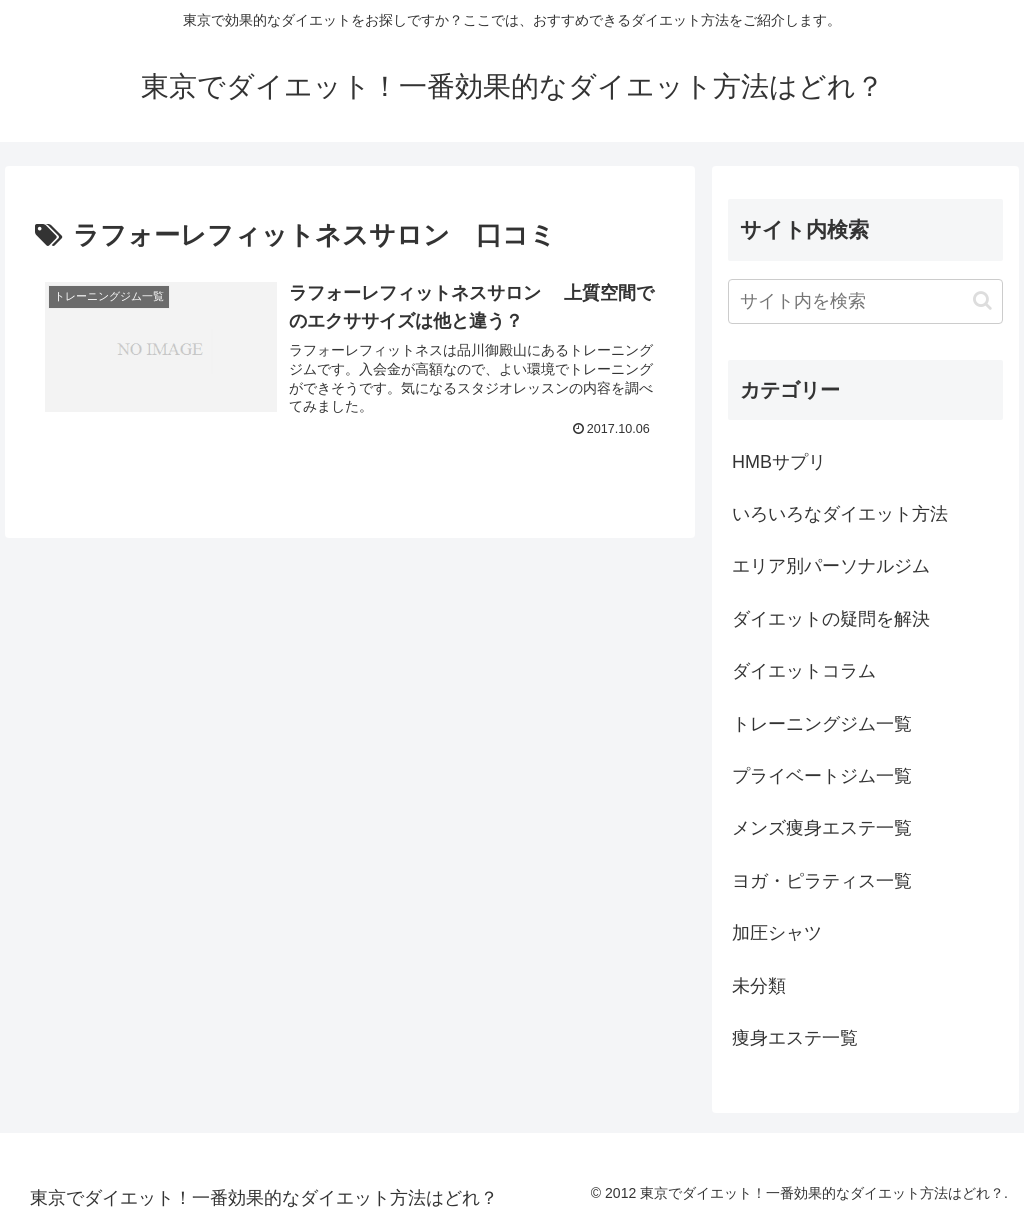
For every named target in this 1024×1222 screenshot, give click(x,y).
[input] (865, 301)
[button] (982, 300)
